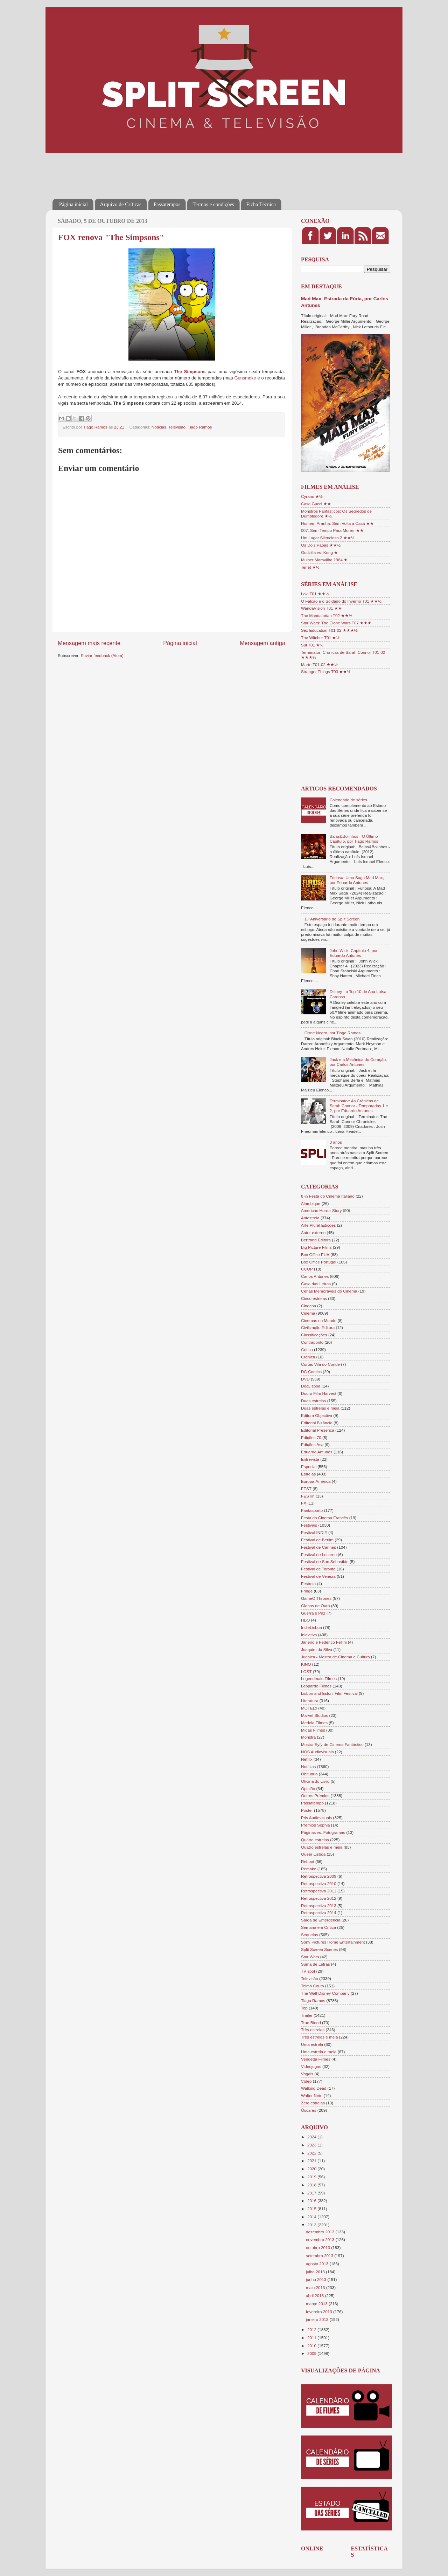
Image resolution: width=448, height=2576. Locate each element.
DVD (305, 1379)
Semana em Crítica (318, 1927)
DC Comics (311, 1371)
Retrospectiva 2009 (318, 1876)
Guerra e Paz (313, 1613)
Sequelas (309, 1934)
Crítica (307, 1349)
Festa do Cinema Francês (324, 1517)
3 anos (336, 1142)
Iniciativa (309, 1634)
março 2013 (317, 2303)
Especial (308, 1466)
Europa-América (315, 1481)
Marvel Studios (314, 1715)
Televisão (177, 427)
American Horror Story (321, 1210)
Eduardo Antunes (316, 1452)
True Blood (311, 2022)
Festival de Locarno (319, 1554)
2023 (312, 2145)
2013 (312, 2224)
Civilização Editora (318, 1327)
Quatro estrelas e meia (321, 1847)
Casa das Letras (316, 1283)
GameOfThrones (316, 1598)
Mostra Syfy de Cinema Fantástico (332, 1744)
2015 (312, 2208)
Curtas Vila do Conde (320, 1364)
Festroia (308, 1583)
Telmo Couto (312, 1986)
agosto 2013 (318, 2263)
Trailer (307, 2015)
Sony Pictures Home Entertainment (333, 1942)
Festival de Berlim (317, 1539)
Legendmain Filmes (319, 1678)
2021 (312, 2160)
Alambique (310, 1203)
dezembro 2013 (320, 2231)
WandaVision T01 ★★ (321, 608)
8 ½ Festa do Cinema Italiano (328, 1196)
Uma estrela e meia (318, 2051)
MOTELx (309, 1708)
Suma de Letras (315, 1964)
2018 (312, 2185)
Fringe (307, 1591)
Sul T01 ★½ (312, 645)
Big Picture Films (316, 1247)
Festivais (309, 1525)
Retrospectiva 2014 (318, 1912)
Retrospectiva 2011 (318, 1891)
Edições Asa (312, 1444)
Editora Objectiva (316, 1415)
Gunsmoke (245, 378)
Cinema (308, 1313)
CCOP (307, 1269)
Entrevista (310, 1459)
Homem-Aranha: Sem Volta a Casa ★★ (337, 523)
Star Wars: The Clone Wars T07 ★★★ (336, 623)
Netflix (306, 1759)
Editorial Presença (317, 1430)
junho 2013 (316, 2279)
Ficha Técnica (261, 204)
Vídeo (306, 2081)
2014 (312, 2216)
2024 (312, 2137)
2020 (312, 2168)
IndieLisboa (311, 1627)
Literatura (309, 1700)
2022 (312, 2153)
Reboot (307, 1861)
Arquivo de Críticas (120, 204)
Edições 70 (311, 1437)
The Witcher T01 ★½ (320, 637)
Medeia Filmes (314, 1722)
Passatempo (312, 1803)
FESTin (308, 1496)
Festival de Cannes (318, 1547)
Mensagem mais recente (89, 643)
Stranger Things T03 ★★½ (325, 671)
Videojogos (311, 2066)
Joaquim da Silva (316, 1649)
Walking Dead (313, 2088)
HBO (305, 1620)
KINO (306, 1664)
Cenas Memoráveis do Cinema (329, 1291)
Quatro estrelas (315, 1839)
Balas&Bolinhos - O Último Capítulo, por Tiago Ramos (354, 838)
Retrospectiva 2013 (318, 1905)
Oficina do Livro (315, 1781)
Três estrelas (312, 2029)
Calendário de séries (348, 799)
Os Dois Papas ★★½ (321, 545)
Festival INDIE (314, 1532)
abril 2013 (315, 2295)
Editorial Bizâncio (316, 1422)
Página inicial (73, 204)
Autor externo (313, 1232)
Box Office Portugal (318, 1262)
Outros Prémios (315, 1795)
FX (303, 1503)
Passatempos (167, 204)
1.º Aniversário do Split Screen (332, 919)
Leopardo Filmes (316, 1686)
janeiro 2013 (318, 2319)
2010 (312, 2345)
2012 (312, 2329)
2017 (312, 2193)
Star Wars (310, 1956)
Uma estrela (312, 2044)
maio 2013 (316, 2287)
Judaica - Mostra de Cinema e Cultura (335, 1656)
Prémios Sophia (315, 1825)
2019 (312, 2176)
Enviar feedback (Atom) (102, 655)
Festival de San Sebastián (325, 1561)
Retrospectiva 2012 (318, 1898)
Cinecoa (308, 1305)
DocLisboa (310, 1386)
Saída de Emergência (320, 1920)
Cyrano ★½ (312, 496)
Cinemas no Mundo (318, 1320)
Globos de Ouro (315, 1605)
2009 (312, 2353)
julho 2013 (316, 2271)
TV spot (308, 1971)
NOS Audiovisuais (317, 1751)
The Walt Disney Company (325, 1993)
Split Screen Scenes (319, 1949)
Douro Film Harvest (318, 1393)
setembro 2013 (320, 2255)
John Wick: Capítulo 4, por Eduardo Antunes (354, 953)
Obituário (309, 1774)
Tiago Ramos (200, 427)
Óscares (308, 2110)
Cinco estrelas (314, 1298)
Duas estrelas (313, 1400)
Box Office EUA (315, 1254)
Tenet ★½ (310, 567)
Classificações (314, 1334)
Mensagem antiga (262, 643)
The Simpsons (189, 371)
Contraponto (312, 1342)
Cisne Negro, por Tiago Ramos (332, 1032)
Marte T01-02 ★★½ (319, 664)
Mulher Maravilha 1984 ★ (324, 559)
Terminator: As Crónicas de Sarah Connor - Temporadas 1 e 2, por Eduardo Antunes (359, 1105)
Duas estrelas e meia (320, 1408)
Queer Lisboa (313, 1854)
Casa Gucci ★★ (316, 503)
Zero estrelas (313, 2103)
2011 (312, 2337)
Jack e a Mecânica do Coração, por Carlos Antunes (358, 1062)
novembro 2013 (320, 2239)
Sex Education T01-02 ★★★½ (329, 630)
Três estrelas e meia (319, 2037)
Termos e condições (213, 204)
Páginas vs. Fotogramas (323, 1832)
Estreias (308, 1474)
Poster (307, 1810)
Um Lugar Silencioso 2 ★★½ (328, 537)
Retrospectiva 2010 (318, 1883)
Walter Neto (311, 2095)
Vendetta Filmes (315, 2059)
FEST (306, 1488)
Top (304, 2008)
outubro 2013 (318, 2247)
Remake (308, 1868)
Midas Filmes (313, 1730)
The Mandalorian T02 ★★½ (326, 615)
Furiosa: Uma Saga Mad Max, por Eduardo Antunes (357, 880)
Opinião (308, 1788)
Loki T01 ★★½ (315, 593)
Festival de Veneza (318, 1576)
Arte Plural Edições (318, 1225)
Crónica (308, 1357)
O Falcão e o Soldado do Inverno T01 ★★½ (341, 601)
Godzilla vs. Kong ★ (319, 552)
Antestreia (310, 1217)
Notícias (159, 427)
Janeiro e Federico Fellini (324, 1642)
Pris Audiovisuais (316, 1817)
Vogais (307, 2073)
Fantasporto (312, 1510)
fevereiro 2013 (319, 2311)
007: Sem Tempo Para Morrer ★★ (332, 530)
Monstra (308, 1737)
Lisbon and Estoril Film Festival (329, 1693)
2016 (312, 2200)
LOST (306, 1671)
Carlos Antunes (315, 1276)
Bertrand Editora (316, 1240)
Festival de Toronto (318, 1569)
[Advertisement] (179, 171)
